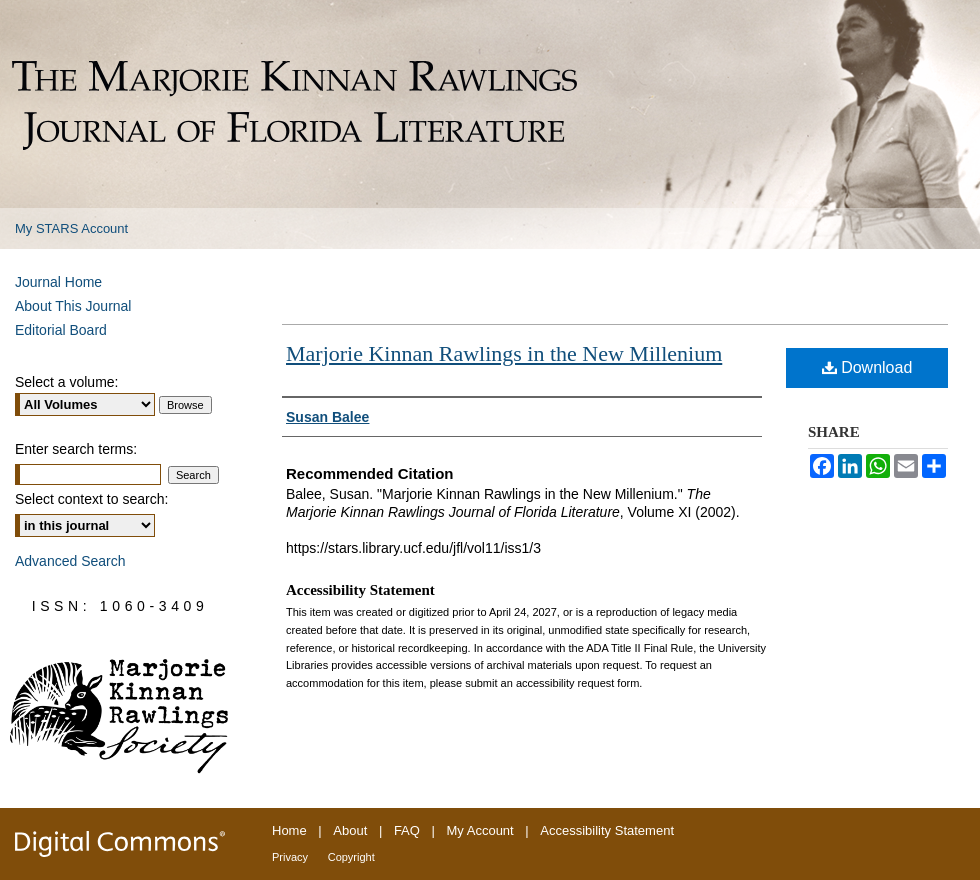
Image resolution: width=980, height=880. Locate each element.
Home (289, 830)
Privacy (290, 857)
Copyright (351, 857)
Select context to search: (91, 499)
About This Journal (73, 306)
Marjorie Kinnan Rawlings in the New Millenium (504, 353)
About (350, 830)
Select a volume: (67, 382)
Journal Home (58, 282)
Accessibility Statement (607, 830)
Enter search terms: (76, 449)
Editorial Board (61, 330)
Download (867, 367)
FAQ (407, 830)
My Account (480, 830)
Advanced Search (70, 561)
